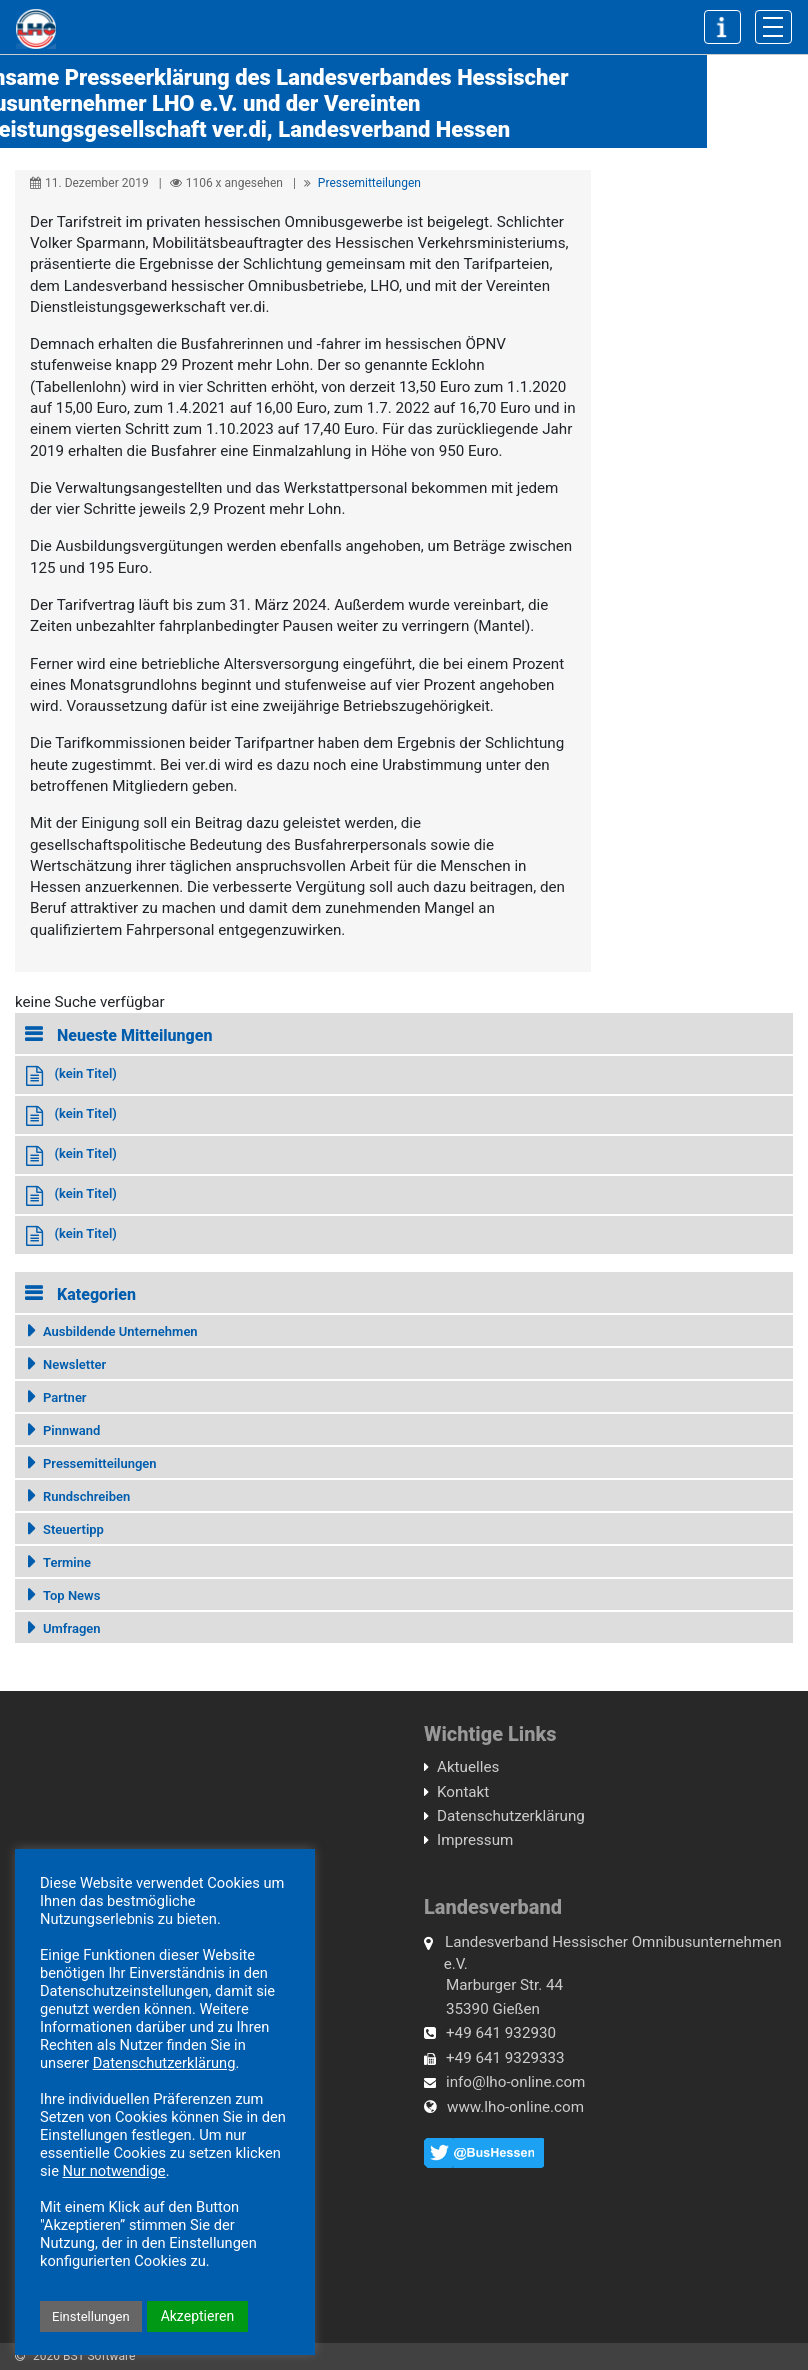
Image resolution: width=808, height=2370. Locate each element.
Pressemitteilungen (369, 183)
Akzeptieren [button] (198, 2316)
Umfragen (72, 1628)
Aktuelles (468, 1767)
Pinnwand (71, 1430)
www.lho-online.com (515, 2107)
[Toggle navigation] (773, 27)
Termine (67, 1562)
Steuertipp (73, 1529)
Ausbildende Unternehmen (120, 1331)
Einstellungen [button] (91, 2316)
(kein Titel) (85, 1073)
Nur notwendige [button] (114, 2171)
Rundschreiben (86, 1496)
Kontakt (463, 1792)
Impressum (475, 1840)
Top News (71, 1595)
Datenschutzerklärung (511, 1816)
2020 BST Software (84, 2356)
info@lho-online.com (515, 2082)
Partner (65, 1397)
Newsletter (74, 1364)
